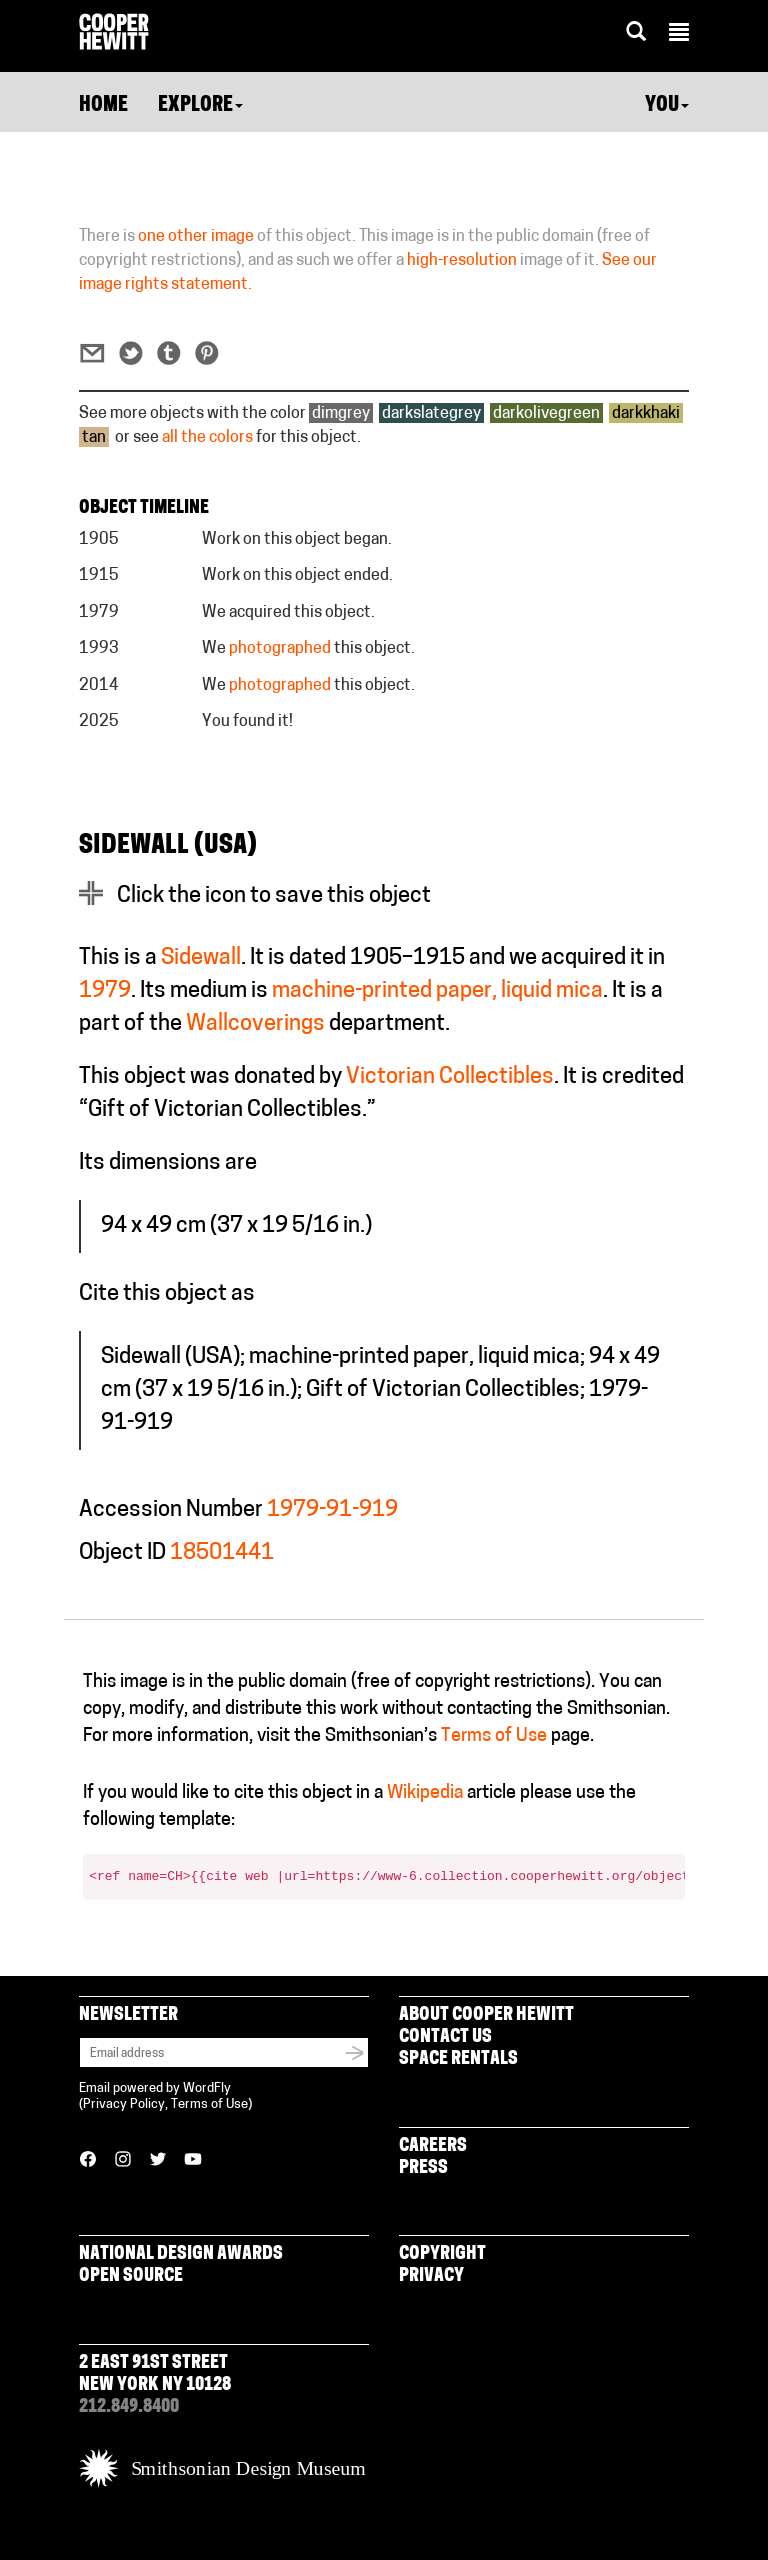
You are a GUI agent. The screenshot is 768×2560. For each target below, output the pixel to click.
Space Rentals (458, 2059)
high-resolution (462, 261)
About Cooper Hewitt (486, 2015)
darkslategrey (431, 414)
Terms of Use (494, 1736)
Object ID (122, 1553)
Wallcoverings (255, 1024)
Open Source (131, 2276)
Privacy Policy (124, 2104)
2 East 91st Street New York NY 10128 (155, 2374)
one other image (196, 237)
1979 (105, 991)
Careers (433, 2146)
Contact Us (445, 2037)
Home (103, 106)
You (667, 106)
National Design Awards (181, 2254)
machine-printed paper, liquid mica (437, 991)
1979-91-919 (332, 1510)
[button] (679, 35)
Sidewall (201, 958)
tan (94, 438)
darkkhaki (646, 414)
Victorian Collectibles (450, 1077)
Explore (200, 106)
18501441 (222, 1553)
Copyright (442, 2254)
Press (423, 2168)
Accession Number (171, 1510)
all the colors (207, 438)
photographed (280, 649)
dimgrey (341, 414)
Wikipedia (425, 1793)
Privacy (431, 2276)
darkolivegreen (546, 414)
